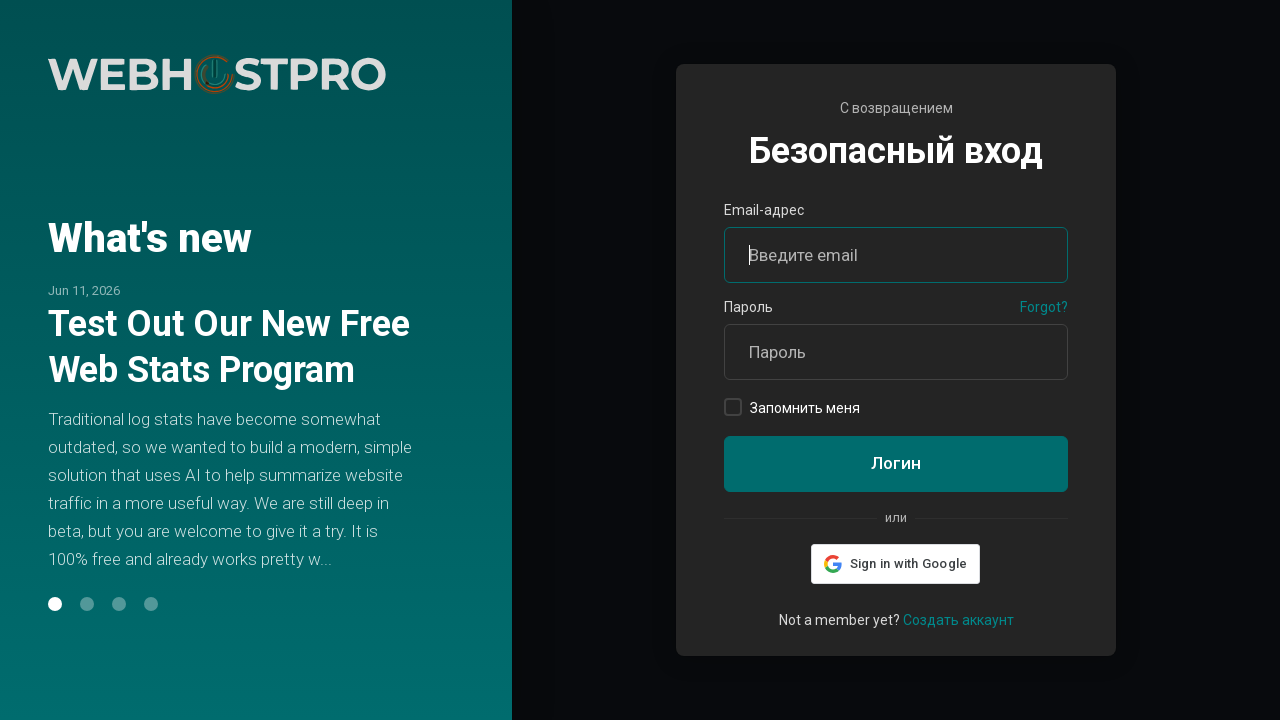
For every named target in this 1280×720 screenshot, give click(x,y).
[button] (55, 627)
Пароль (748, 307)
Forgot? (1044, 307)
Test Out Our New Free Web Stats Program (229, 324)
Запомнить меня (792, 407)
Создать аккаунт (958, 620)
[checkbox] (733, 407)
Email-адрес (764, 210)
